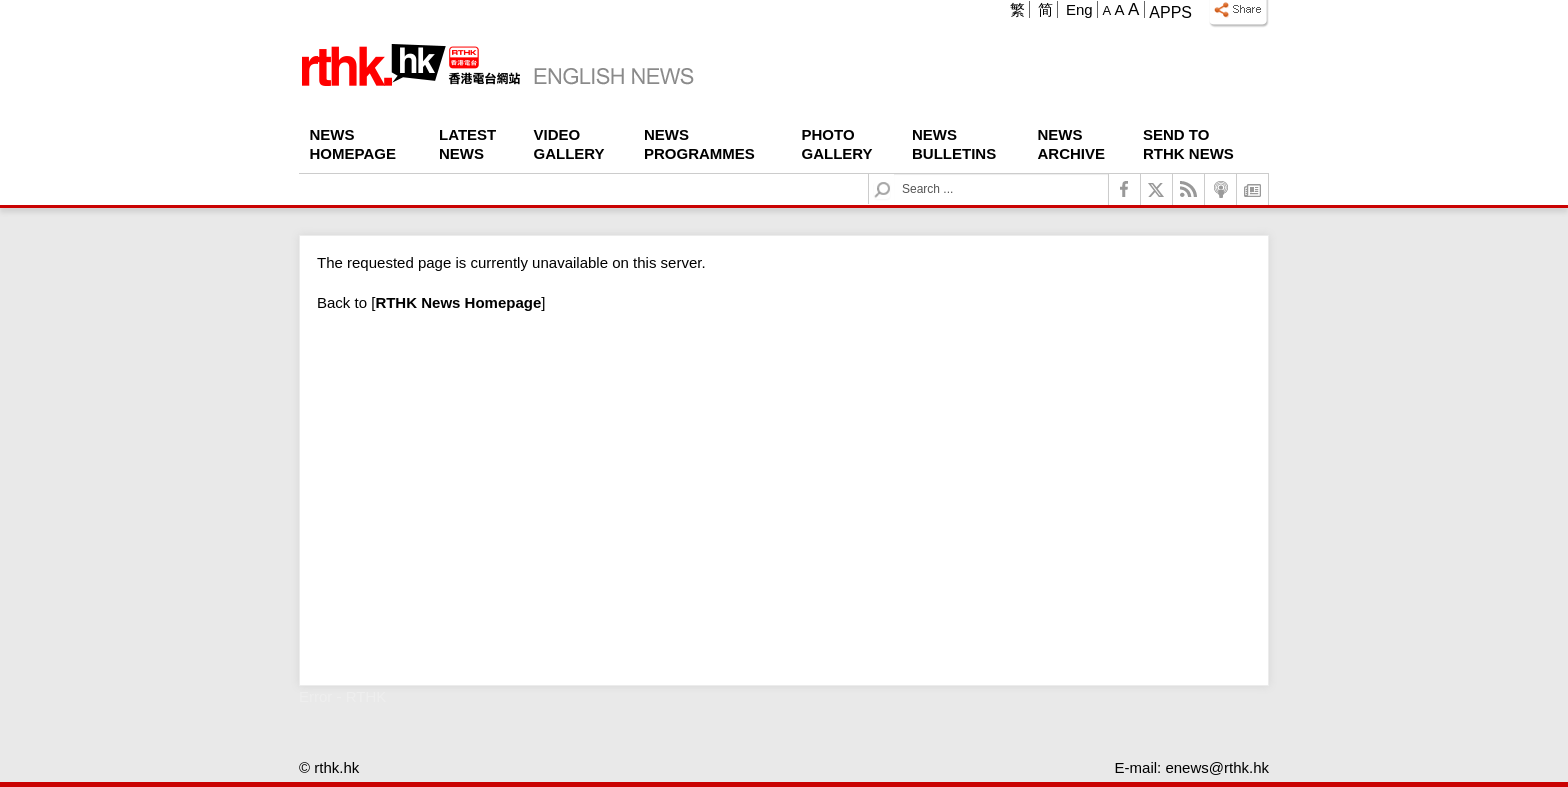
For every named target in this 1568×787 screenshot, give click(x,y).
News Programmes (699, 144)
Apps (1170, 12)
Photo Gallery (837, 144)
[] (458, 302)
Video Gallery (569, 144)
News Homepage (353, 144)
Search (894, 174)
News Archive (1072, 144)
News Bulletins (954, 144)
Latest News (467, 144)
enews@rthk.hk (1217, 767)
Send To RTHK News (1188, 144)
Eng (1079, 9)
